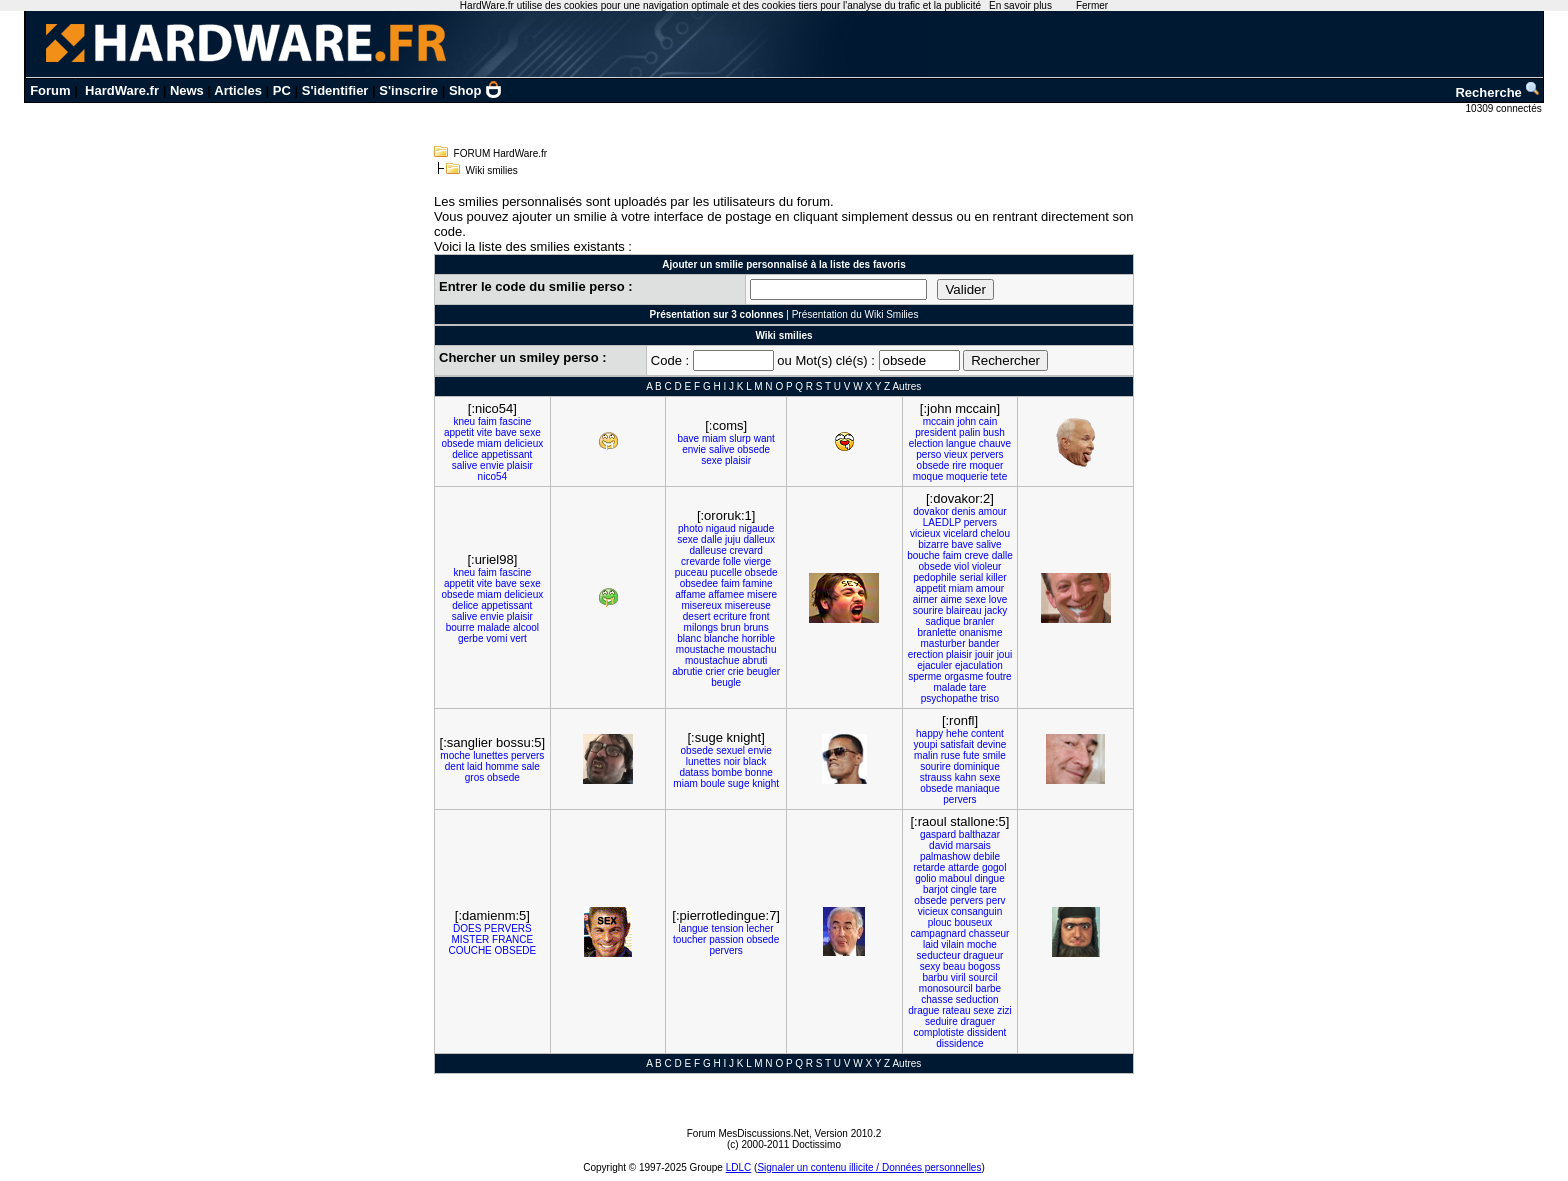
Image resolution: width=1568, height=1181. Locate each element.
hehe (957, 733)
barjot (935, 889)
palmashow (945, 856)
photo (690, 528)
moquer (986, 465)
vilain (952, 944)
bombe (727, 772)
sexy (930, 966)
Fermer (1092, 5)
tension (727, 928)
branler (978, 621)
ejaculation (979, 665)
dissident (986, 1032)
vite (485, 432)
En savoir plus (1020, 5)
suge (739, 783)
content (987, 733)
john (966, 421)
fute (971, 755)
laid (475, 766)
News (187, 90)
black (754, 761)
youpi (926, 744)
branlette (936, 632)
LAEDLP (942, 522)
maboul (955, 878)
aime (951, 599)
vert (518, 638)
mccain (939, 421)
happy (929, 733)
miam (489, 443)
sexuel (730, 750)
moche (455, 755)
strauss (936, 777)
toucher (689, 939)
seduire (941, 1021)
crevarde (700, 561)
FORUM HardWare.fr (501, 153)
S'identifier (335, 90)
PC (282, 90)
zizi (1004, 1010)
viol (961, 566)
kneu (464, 421)
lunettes (490, 755)
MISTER (471, 939)
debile (986, 856)
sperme (924, 676)
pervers (986, 454)
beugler (763, 671)
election (926, 443)
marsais (973, 845)
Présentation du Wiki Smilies (855, 314)
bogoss (984, 966)
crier (715, 671)
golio (925, 878)
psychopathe (949, 698)
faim (487, 421)
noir (732, 761)
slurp (740, 438)
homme (501, 766)
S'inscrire (408, 90)
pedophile (934, 577)
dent (454, 766)
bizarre (933, 544)
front (760, 616)
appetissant (506, 454)
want (764, 438)
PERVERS (508, 928)
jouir (984, 654)
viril (958, 977)
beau (954, 966)
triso (989, 698)
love (998, 599)
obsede (457, 443)
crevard (745, 550)
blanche (721, 638)
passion (726, 939)
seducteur (939, 955)
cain (988, 421)
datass (693, 772)
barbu (935, 977)
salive (465, 465)
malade (493, 627)
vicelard (960, 533)
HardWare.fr (122, 90)
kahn (966, 777)
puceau (691, 572)
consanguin (976, 911)
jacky (995, 610)
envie (492, 465)
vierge (757, 561)
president (935, 432)
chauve (995, 443)
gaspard (938, 834)
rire (959, 465)
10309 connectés (1505, 108)
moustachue (712, 660)
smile (993, 755)
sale (531, 766)
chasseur (989, 933)
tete (999, 476)
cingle (964, 889)
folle (732, 561)
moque (928, 476)
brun (731, 627)
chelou (995, 533)
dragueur (983, 955)
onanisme (980, 632)
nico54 (492, 476)
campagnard (938, 933)
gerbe (471, 638)
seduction (977, 999)
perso (928, 454)
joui (1005, 654)
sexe (530, 432)
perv (995, 900)
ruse (950, 755)
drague (923, 1010)
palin (969, 432)
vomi (496, 638)
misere (762, 594)
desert (697, 616)
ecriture (729, 616)
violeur (986, 566)
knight (765, 783)
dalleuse (707, 550)
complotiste (939, 1032)
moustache (700, 649)
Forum (50, 90)
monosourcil (946, 988)
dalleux (759, 539)
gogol (994, 867)
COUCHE (469, 950)
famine (758, 583)
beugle (726, 682)
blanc (689, 638)
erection (926, 654)
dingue (990, 878)
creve (976, 555)
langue (961, 443)
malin (926, 755)
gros (474, 777)
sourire (928, 610)
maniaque (978, 788)
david (941, 845)
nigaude (757, 528)
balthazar (979, 834)
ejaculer (934, 665)
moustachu (752, 649)
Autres (906, 386)
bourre (460, 627)
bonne (759, 772)
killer (996, 577)
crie (736, 671)
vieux (955, 454)
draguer (978, 1021)
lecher (759, 928)
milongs (701, 627)
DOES (467, 928)
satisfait (957, 744)
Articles (238, 90)
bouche (923, 555)
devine (991, 744)
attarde (963, 867)
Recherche (1498, 92)
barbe (989, 988)
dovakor (931, 511)
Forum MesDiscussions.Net (748, 1133)
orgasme (963, 676)
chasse (937, 999)
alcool (526, 627)
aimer (925, 599)
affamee (726, 594)
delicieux (523, 443)
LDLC (739, 1167)
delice (465, 454)
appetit (459, 432)
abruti (754, 660)
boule (713, 783)
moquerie (967, 476)
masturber (942, 643)
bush (994, 432)
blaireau (964, 610)
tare (977, 687)
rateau (956, 1010)
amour (992, 511)
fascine (516, 421)
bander (983, 643)
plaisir (520, 465)
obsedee (699, 583)
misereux (701, 605)
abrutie (687, 671)
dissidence (959, 1043)
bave (506, 432)
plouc (940, 922)
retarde (930, 867)
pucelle (726, 572)
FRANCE (512, 939)
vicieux (925, 533)
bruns (756, 627)
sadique (942, 621)
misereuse (748, 605)
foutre (999, 676)
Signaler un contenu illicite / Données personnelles (869, 1167)
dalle (711, 539)
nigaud (721, 528)
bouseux (973, 922)
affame (690, 594)
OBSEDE (516, 950)
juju (733, 539)
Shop (476, 90)
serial (971, 577)
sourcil (983, 977)
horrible (758, 638)
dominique (977, 766)
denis (964, 511)
